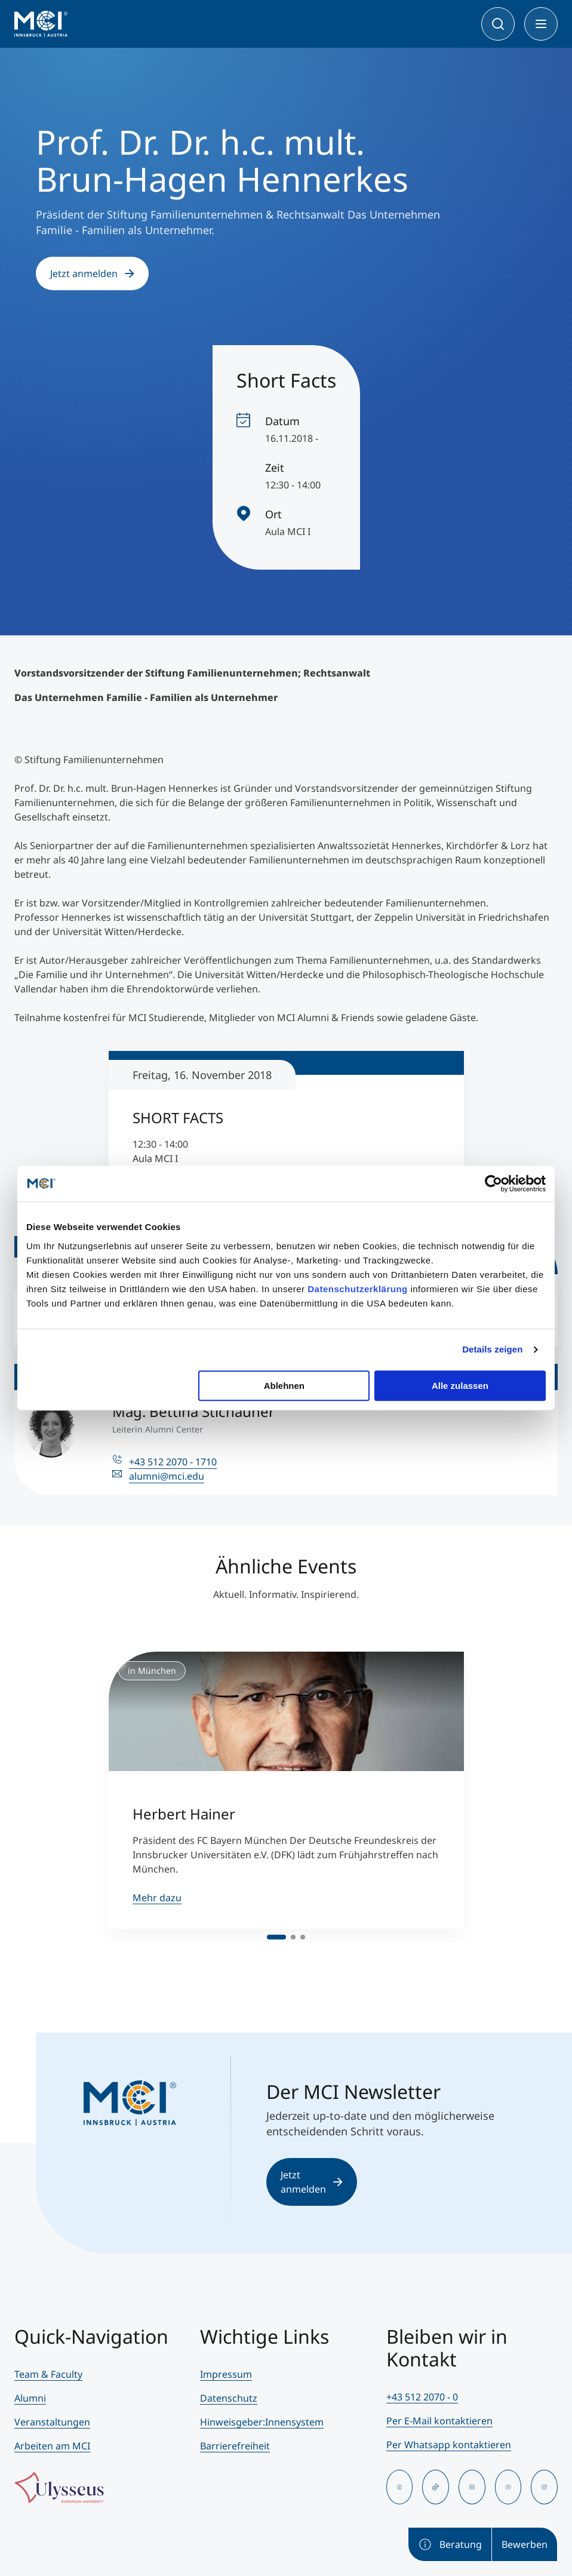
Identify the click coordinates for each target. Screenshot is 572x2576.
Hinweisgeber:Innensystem (262, 2422)
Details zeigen (492, 1349)
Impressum (226, 2374)
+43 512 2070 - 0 (422, 2396)
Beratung (450, 2544)
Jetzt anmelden (92, 273)
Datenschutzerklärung (357, 1289)
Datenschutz (228, 2398)
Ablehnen (284, 1386)
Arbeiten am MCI (52, 2445)
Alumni (30, 2398)
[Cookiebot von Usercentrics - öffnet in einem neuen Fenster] (493, 1183)
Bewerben (525, 2544)
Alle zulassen (460, 1386)
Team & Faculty (48, 2374)
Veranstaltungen (52, 2422)
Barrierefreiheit (235, 2445)
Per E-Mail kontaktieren (439, 2420)
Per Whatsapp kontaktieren (448, 2444)
